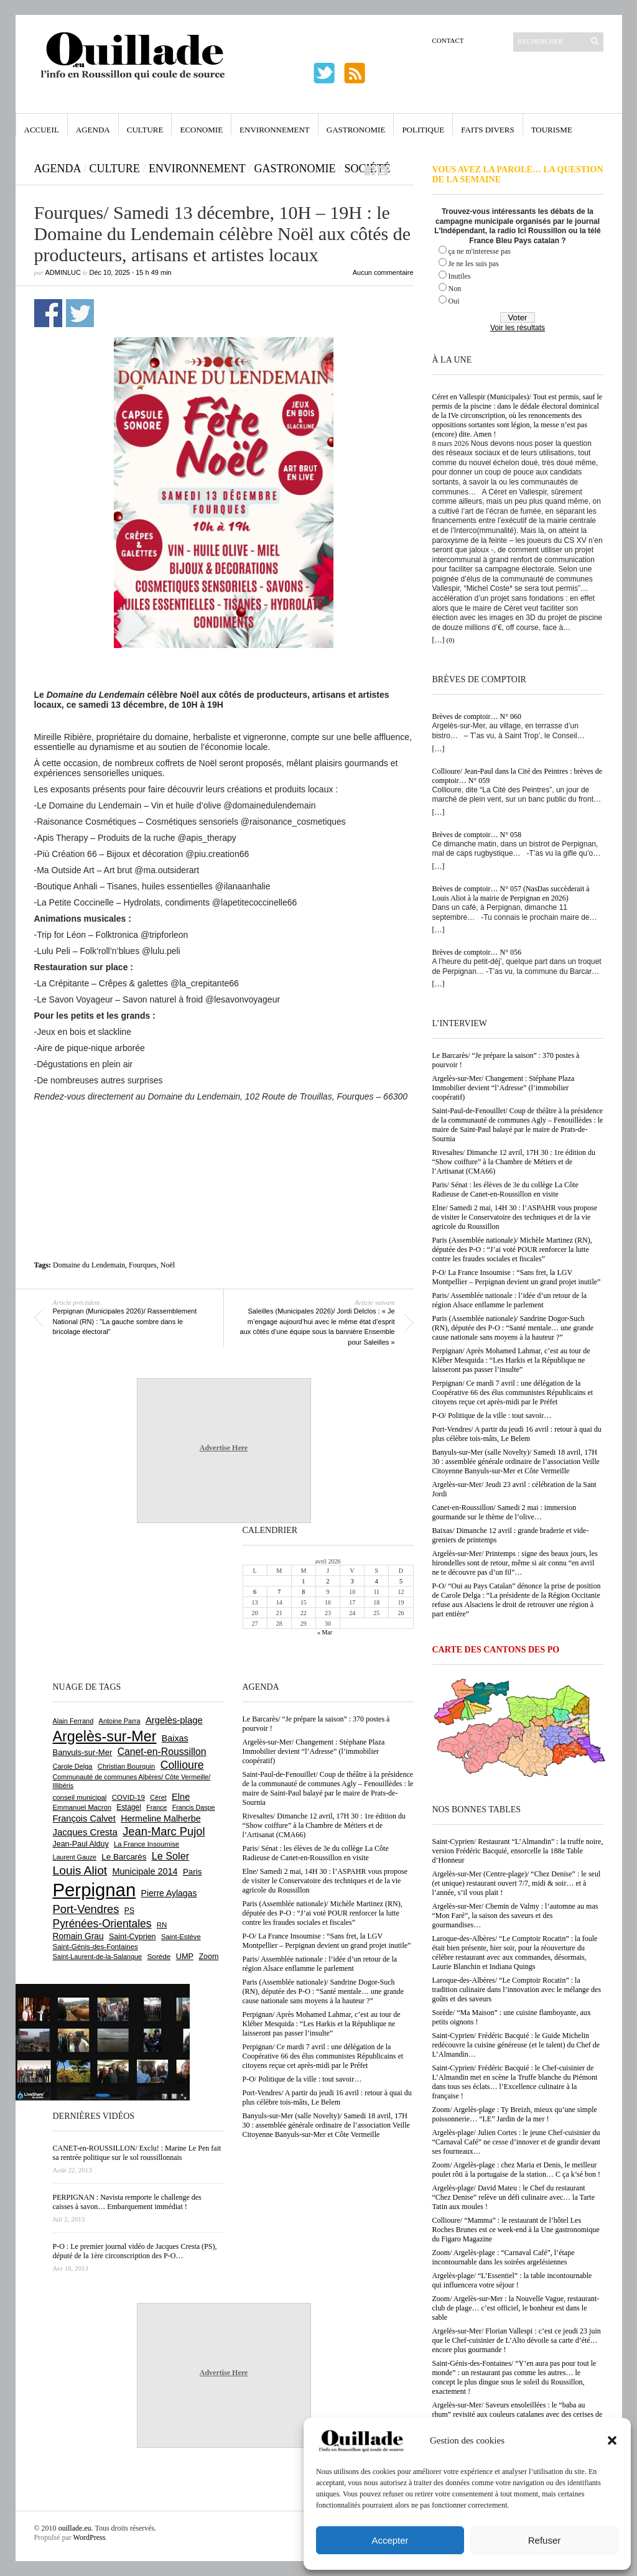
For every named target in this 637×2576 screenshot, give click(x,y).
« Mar (324, 1632)
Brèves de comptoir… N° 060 (476, 716)
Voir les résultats (517, 327)
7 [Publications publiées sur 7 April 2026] (279, 1591)
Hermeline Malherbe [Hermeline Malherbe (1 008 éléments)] (160, 1818)
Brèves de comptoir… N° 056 (476, 952)
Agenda (93, 129)
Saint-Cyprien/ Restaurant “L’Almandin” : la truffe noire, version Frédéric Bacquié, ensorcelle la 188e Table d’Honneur (517, 1851)
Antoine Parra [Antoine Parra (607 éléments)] (120, 1721)
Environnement (274, 129)
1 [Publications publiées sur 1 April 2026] (303, 1581)
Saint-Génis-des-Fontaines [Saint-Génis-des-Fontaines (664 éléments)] (95, 1946)
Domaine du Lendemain (89, 1265)
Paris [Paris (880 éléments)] (192, 1871)
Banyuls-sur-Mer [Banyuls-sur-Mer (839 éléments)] (83, 1752)
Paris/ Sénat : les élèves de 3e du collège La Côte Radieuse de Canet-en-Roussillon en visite (505, 1189)
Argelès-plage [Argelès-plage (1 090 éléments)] (174, 1720)
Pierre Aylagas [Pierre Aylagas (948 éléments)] (169, 1893)
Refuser (544, 2540)
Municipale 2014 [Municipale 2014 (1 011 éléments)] (145, 1871)
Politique (423, 129)
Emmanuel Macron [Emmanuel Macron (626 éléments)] (82, 1807)
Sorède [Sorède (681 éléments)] (159, 1956)
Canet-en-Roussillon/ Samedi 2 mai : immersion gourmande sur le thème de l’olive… (504, 1512)
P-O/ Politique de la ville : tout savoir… (492, 1415)
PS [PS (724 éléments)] (129, 1910)
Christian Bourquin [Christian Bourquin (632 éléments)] (127, 1766)
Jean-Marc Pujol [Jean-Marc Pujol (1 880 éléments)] (164, 1831)
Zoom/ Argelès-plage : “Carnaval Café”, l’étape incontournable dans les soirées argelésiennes (503, 2257)
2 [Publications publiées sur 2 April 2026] (327, 1581)
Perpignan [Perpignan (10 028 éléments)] (94, 1889)
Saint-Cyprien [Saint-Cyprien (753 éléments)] (132, 1936)
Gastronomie (356, 129)
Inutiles (460, 276)
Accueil (41, 129)
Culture (145, 129)
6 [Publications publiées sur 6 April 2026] (254, 1591)
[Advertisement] (224, 1135)
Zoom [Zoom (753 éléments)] (208, 1956)
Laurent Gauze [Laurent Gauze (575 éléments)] (75, 1857)
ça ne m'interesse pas (480, 251)
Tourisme (551, 129)
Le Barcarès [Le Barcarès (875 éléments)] (123, 1856)
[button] (612, 2440)
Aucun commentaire (383, 272)
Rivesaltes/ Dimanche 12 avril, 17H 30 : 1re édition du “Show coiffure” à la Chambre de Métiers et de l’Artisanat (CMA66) (514, 1161)
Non (455, 288)
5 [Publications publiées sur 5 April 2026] (400, 1581)
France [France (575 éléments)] (156, 1807)
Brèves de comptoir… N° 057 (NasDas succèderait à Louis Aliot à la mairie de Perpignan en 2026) (511, 893)
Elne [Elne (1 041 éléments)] (181, 1797)
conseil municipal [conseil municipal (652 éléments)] (80, 1797)
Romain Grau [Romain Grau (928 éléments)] (78, 1936)
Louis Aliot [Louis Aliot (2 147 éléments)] (80, 1870)
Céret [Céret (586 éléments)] (158, 1797)
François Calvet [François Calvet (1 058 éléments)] (84, 1818)
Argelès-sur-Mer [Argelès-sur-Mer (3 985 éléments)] (105, 1736)
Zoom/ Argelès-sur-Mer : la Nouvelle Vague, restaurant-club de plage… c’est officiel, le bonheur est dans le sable (516, 2308)
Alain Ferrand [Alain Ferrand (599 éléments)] (73, 1721)
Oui (454, 301)
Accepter (389, 2540)
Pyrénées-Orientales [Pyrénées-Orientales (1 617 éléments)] (102, 1923)
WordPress (89, 2537)
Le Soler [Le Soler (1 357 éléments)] (170, 1855)
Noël (167, 1265)
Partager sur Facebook (48, 313)
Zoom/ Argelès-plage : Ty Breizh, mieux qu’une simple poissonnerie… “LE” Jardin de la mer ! (514, 2114)
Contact (448, 40)
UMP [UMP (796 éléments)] (184, 1956)
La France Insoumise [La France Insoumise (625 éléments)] (146, 1844)
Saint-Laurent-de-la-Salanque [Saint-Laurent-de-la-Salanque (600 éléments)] (97, 1956)
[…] (438, 640)
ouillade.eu (74, 2528)
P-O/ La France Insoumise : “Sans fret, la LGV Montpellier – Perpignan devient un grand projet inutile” (516, 1277)
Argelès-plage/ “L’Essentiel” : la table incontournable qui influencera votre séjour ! (512, 2280)
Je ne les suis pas (474, 263)
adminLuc (63, 272)
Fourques (143, 1265)
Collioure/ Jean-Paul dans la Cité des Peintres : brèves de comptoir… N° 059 (517, 776)
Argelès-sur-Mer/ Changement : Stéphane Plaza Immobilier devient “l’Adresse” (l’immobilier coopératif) (503, 1087)
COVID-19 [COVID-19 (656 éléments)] (128, 1797)
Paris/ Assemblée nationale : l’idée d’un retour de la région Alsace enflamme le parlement (509, 1300)
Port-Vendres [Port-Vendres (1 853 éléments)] (86, 1909)
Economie (201, 129)
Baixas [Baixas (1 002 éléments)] (175, 1738)
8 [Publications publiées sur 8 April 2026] (303, 1591)
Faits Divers (487, 129)
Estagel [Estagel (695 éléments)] (128, 1807)
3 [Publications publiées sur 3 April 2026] (352, 1581)
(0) (451, 640)
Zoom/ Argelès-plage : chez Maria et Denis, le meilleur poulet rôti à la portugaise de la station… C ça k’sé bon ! (516, 2170)
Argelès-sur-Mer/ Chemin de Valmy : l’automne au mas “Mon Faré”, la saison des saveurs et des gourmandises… (515, 1915)
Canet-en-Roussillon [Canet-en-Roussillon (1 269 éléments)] (162, 1751)
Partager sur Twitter (80, 313)
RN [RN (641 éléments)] (162, 1925)
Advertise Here (224, 1447)
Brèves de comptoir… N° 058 (476, 834)
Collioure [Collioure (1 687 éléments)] (182, 1765)
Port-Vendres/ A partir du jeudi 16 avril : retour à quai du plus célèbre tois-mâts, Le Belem (517, 1434)
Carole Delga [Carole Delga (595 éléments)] (73, 1766)
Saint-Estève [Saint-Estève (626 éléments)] (181, 1936)
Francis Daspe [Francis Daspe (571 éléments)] (193, 1807)
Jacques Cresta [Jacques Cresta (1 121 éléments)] (85, 1832)
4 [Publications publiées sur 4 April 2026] (376, 1581)
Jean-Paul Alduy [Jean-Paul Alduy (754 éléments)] (81, 1844)
